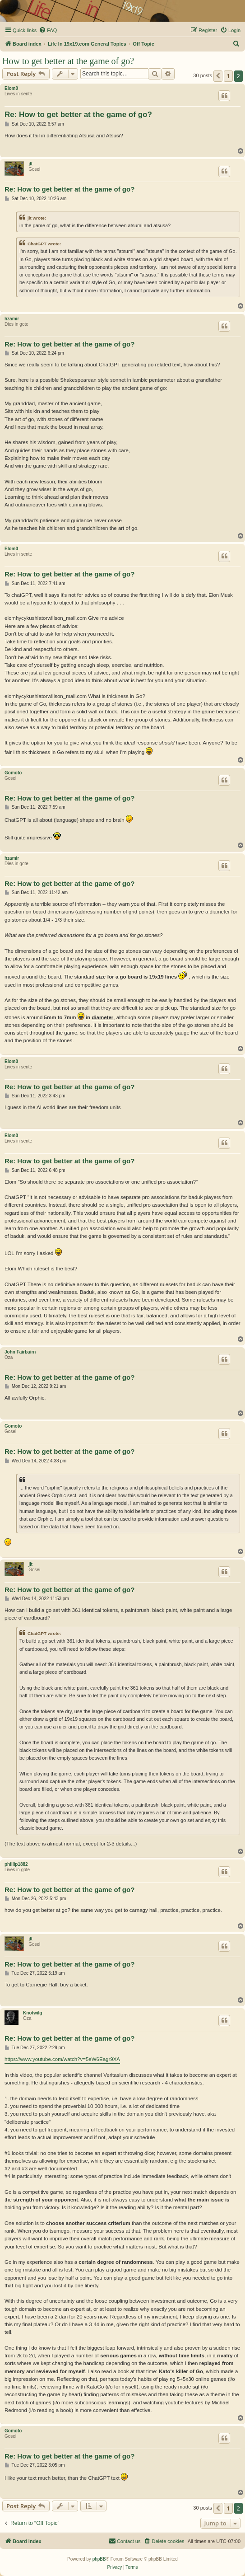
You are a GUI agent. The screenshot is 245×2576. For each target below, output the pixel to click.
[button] (217, 75)
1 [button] (228, 76)
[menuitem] (48, 30)
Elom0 (11, 88)
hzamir (12, 318)
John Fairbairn (20, 1351)
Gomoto (13, 772)
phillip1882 (16, 1864)
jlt (30, 163)
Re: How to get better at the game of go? (78, 114)
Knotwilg (32, 2012)
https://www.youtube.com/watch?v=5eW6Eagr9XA (62, 2059)
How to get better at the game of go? (68, 61)
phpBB (99, 2559)
